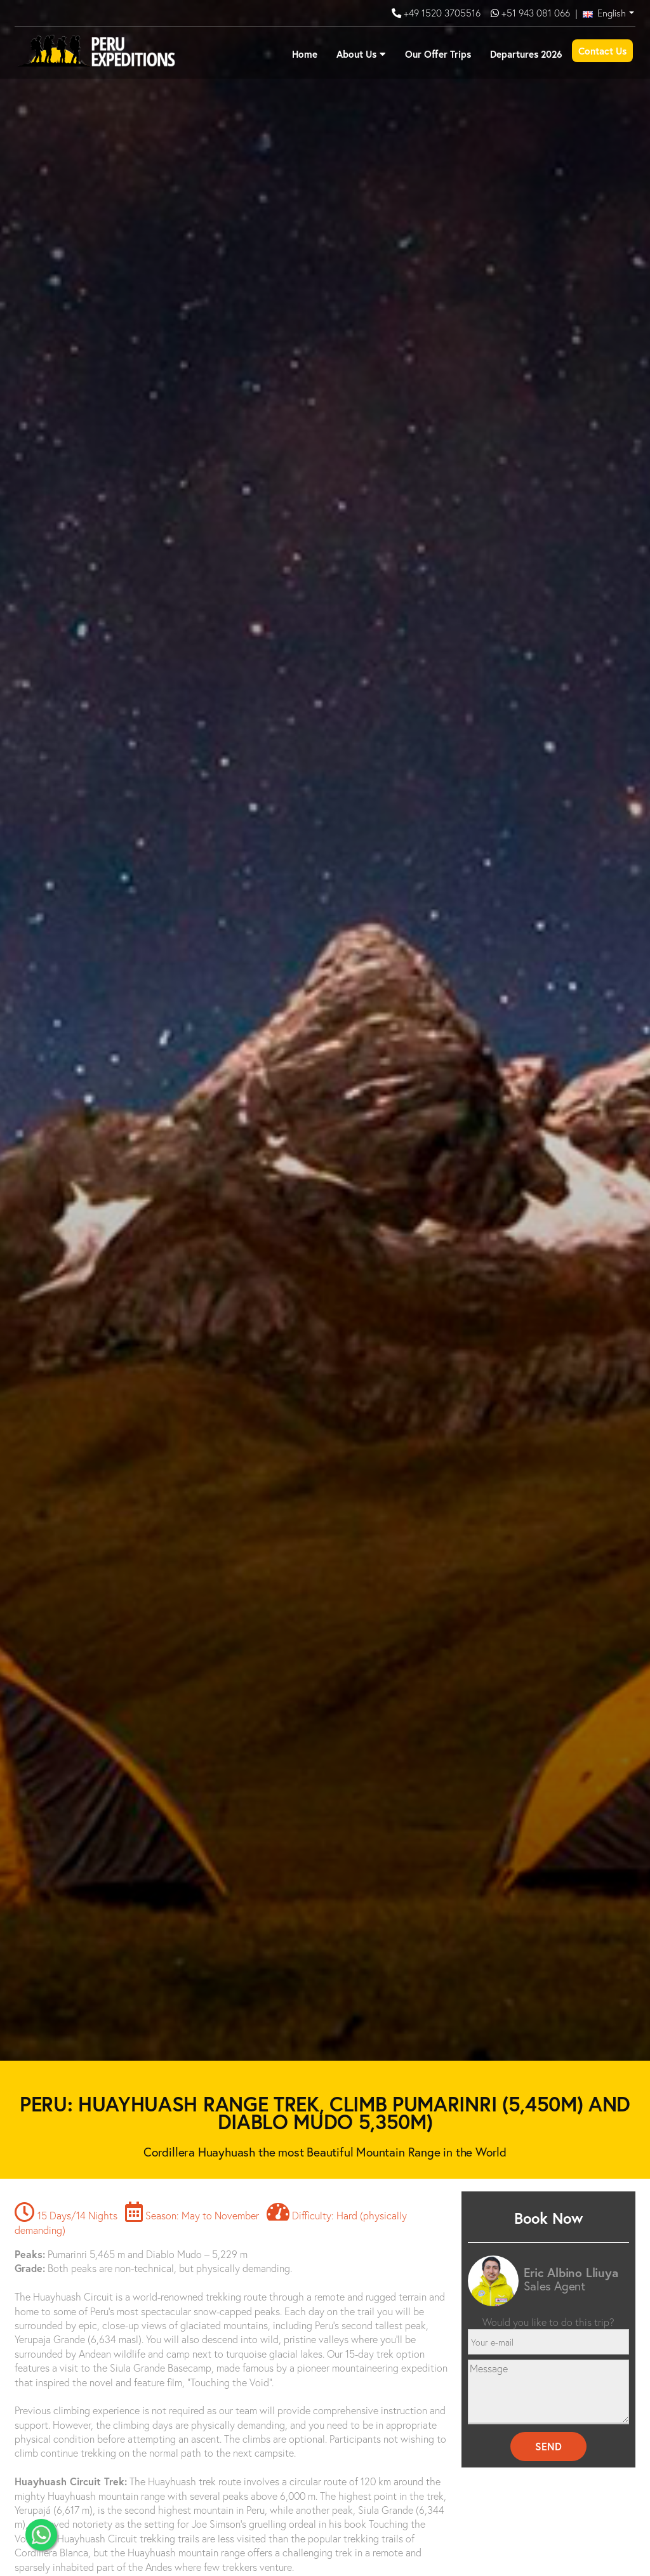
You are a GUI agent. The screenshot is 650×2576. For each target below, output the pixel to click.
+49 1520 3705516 (443, 12)
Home (304, 54)
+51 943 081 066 (535, 12)
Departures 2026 (526, 54)
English (604, 12)
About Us (356, 54)
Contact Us (602, 50)
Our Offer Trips (438, 54)
